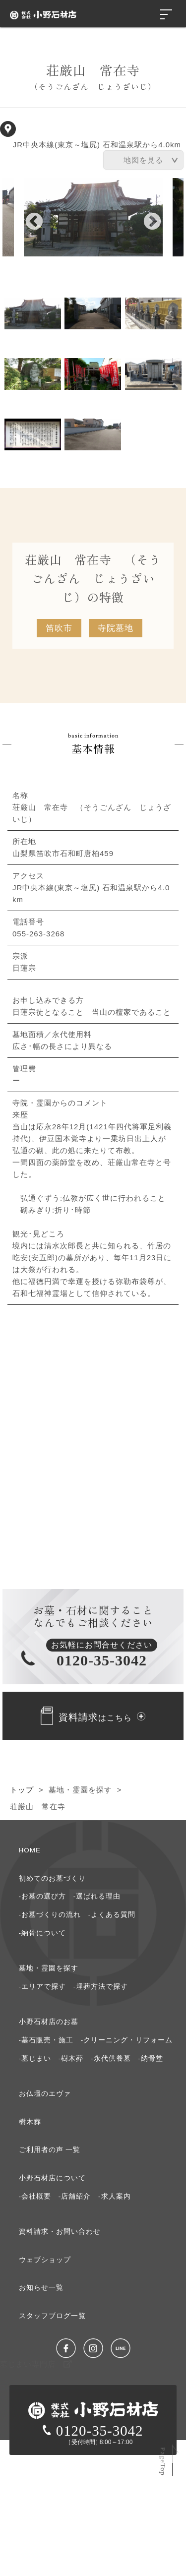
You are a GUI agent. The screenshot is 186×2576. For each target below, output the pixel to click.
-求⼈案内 (114, 2196)
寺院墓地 (115, 628)
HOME (30, 1850)
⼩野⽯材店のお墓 (48, 2021)
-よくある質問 (112, 1914)
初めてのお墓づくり (52, 1878)
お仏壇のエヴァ (45, 2093)
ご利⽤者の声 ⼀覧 (50, 2149)
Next (147, 217)
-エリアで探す (42, 1986)
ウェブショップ (45, 2260)
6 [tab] (153, 374)
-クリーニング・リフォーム (127, 2040)
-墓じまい (35, 2058)
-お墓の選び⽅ (42, 1896)
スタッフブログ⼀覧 (52, 2316)
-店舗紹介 (75, 2196)
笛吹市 (59, 628)
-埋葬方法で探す (100, 1986)
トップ (22, 1789)
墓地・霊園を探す (80, 1789)
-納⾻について (42, 1933)
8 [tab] (92, 434)
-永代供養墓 (111, 2058)
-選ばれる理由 (97, 1896)
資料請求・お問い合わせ (60, 2231)
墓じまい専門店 (36, 2364)
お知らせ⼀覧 (41, 2287)
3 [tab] (153, 313)
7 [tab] (32, 434)
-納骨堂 (150, 2058)
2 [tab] (92, 313)
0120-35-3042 (93, 2431)
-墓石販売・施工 (46, 2040)
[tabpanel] (93, 217)
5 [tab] (92, 374)
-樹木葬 (71, 2058)
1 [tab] (32, 313)
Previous (29, 217)
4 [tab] (32, 374)
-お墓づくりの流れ (50, 1914)
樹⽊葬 (30, 2122)
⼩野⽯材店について (52, 2178)
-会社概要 (35, 2196)
